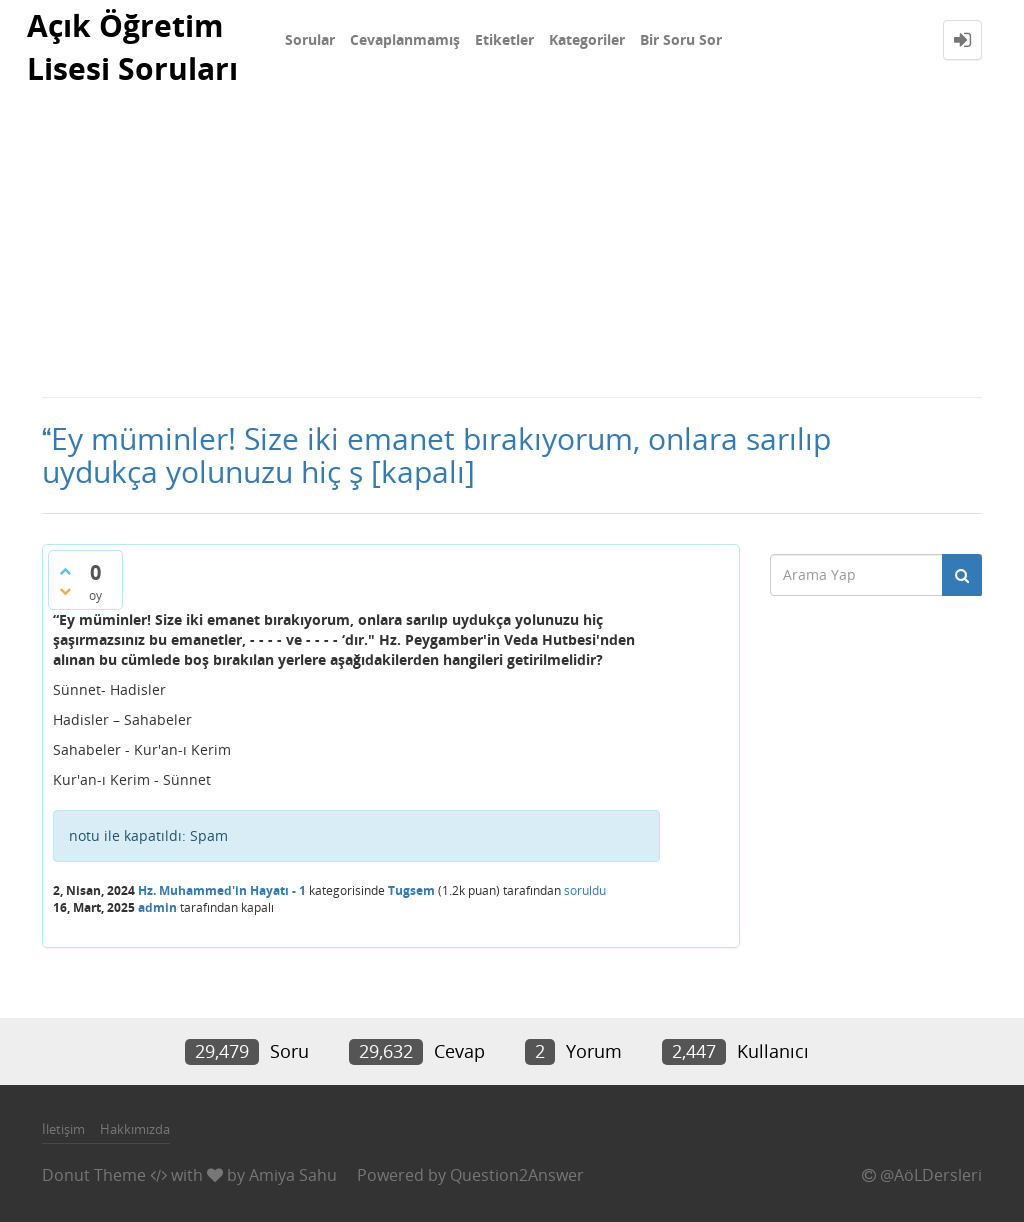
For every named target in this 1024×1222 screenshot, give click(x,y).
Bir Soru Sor (681, 39)
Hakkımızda (135, 1129)
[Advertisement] (512, 246)
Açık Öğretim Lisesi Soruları (132, 47)
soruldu (585, 890)
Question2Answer (517, 1175)
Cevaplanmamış (405, 39)
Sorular (310, 39)
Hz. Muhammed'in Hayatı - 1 (222, 890)
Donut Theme (94, 1175)
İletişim (63, 1129)
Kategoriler (587, 39)
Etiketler (504, 39)
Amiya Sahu (293, 1175)
